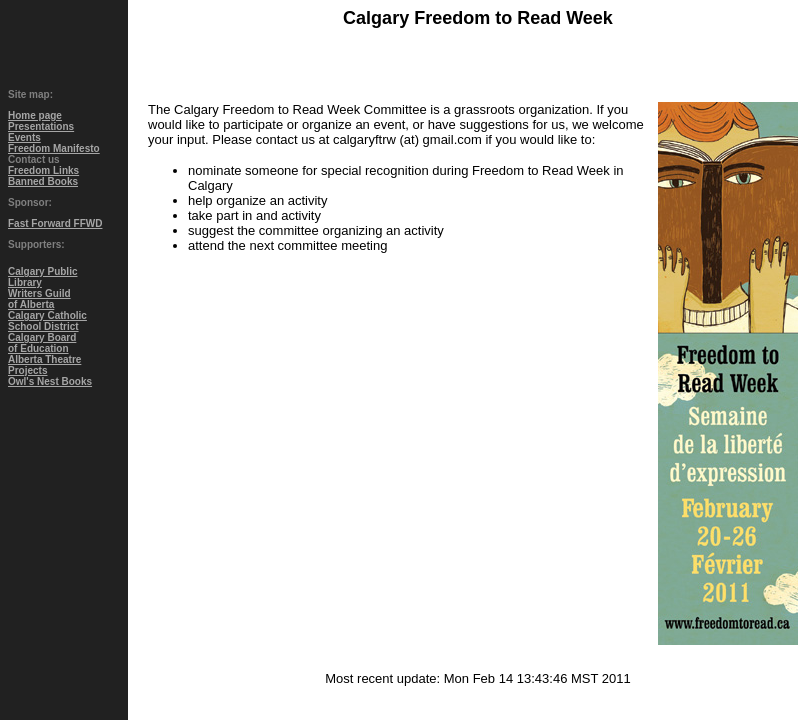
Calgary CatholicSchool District (47, 321)
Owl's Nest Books (50, 381)
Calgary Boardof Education (42, 343)
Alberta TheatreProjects (44, 365)
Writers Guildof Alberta (39, 299)
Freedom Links (43, 170)
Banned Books (43, 181)
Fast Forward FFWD (55, 223)
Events (24, 137)
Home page (35, 115)
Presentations (41, 126)
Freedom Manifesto (54, 148)
